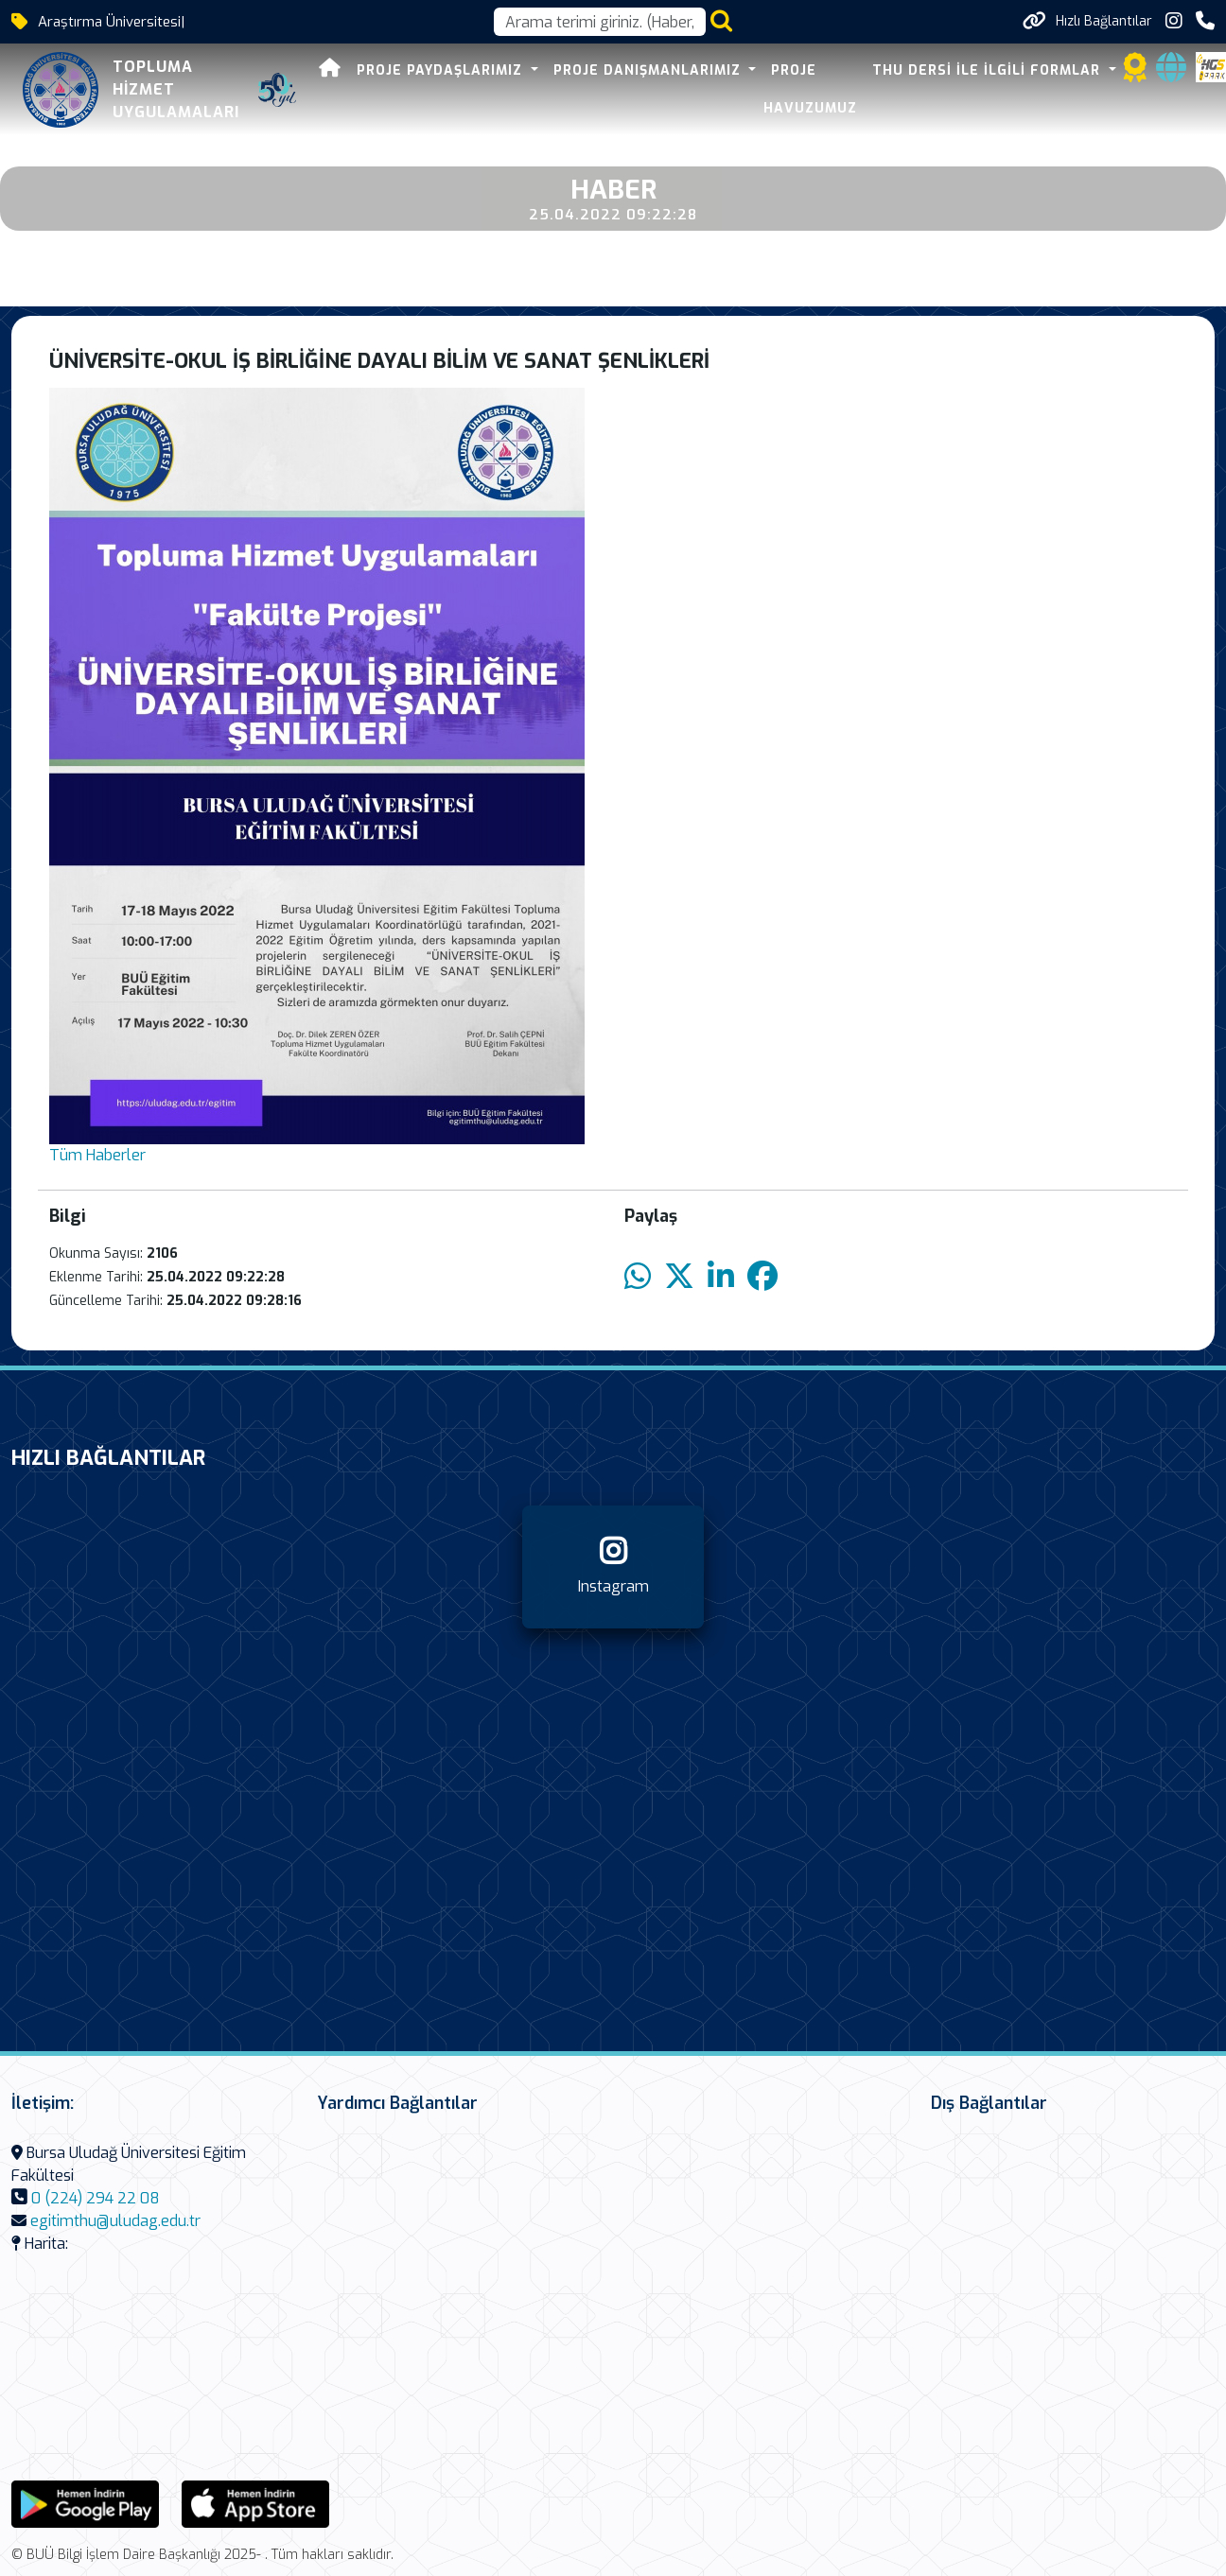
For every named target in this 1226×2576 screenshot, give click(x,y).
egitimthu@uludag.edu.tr (115, 2221)
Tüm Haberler (97, 1155)
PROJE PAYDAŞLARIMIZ (442, 70)
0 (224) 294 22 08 (95, 2198)
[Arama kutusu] (600, 22)
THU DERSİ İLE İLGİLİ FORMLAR (988, 70)
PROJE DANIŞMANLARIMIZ (649, 70)
